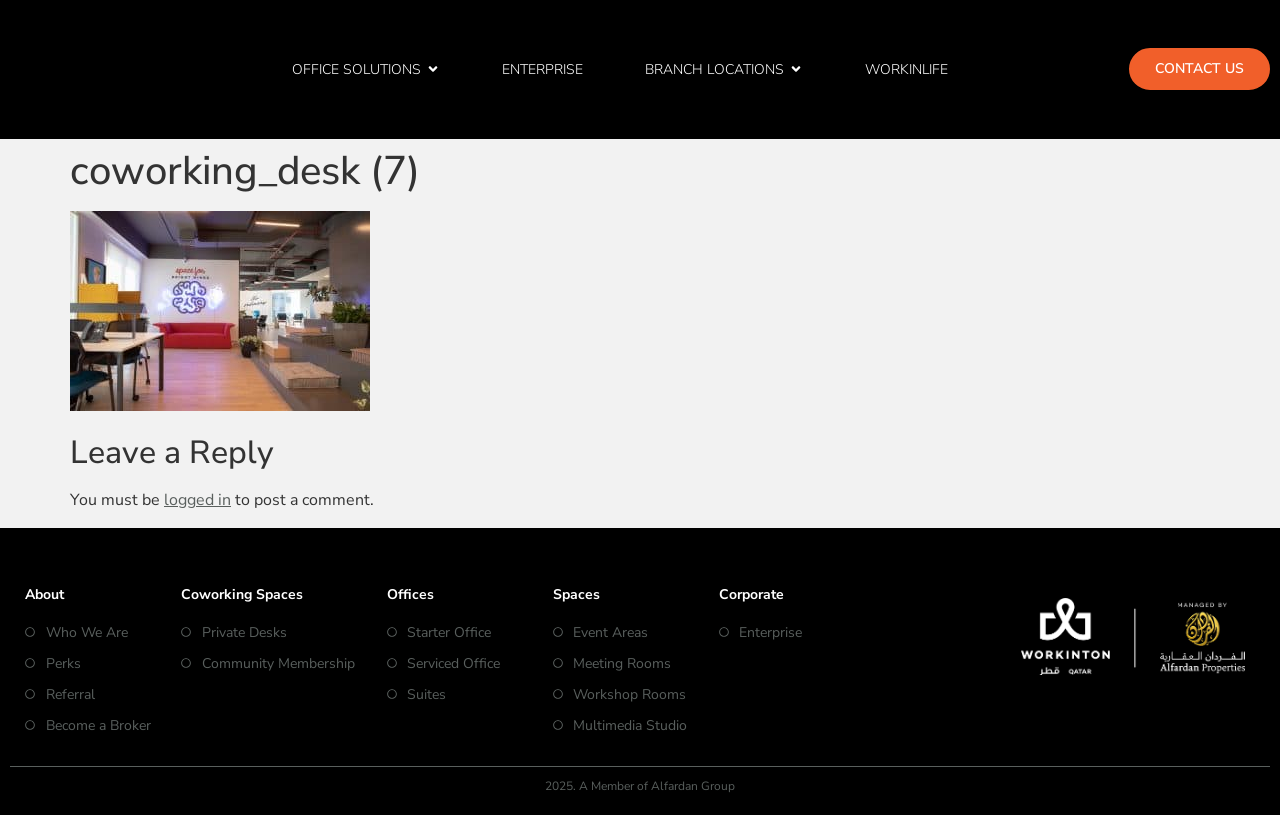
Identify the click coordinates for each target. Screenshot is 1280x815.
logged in (197, 500)
